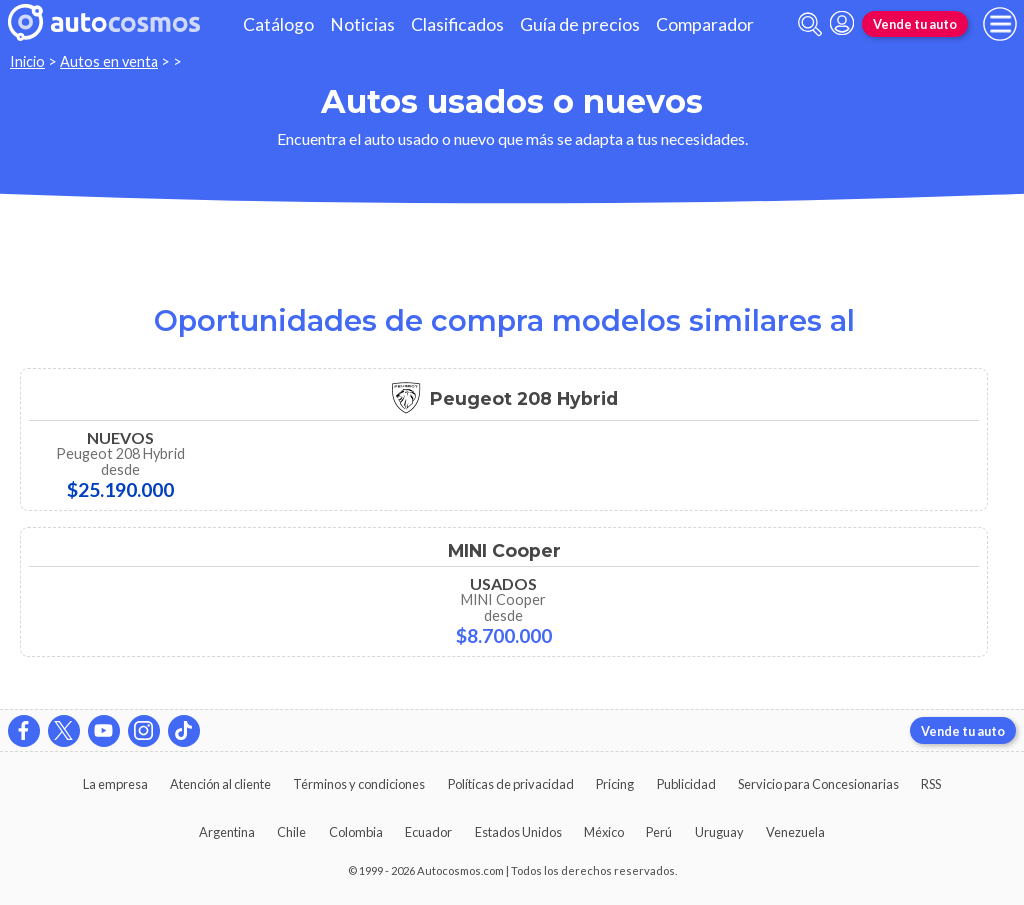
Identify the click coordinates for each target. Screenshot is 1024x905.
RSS (931, 784)
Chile (291, 832)
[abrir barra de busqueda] (810, 24)
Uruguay (719, 832)
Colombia (356, 832)
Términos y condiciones (359, 784)
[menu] (1000, 24)
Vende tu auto (915, 24)
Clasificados (457, 24)
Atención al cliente (220, 784)
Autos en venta (109, 61)
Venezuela (795, 832)
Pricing (615, 784)
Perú (659, 832)
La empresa (115, 784)
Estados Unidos (518, 832)
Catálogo (278, 24)
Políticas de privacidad (511, 784)
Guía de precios (580, 24)
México (604, 832)
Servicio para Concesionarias (818, 784)
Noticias (362, 24)
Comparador (705, 24)
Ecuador (428, 832)
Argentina (227, 832)
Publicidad (686, 784)
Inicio (27, 61)
